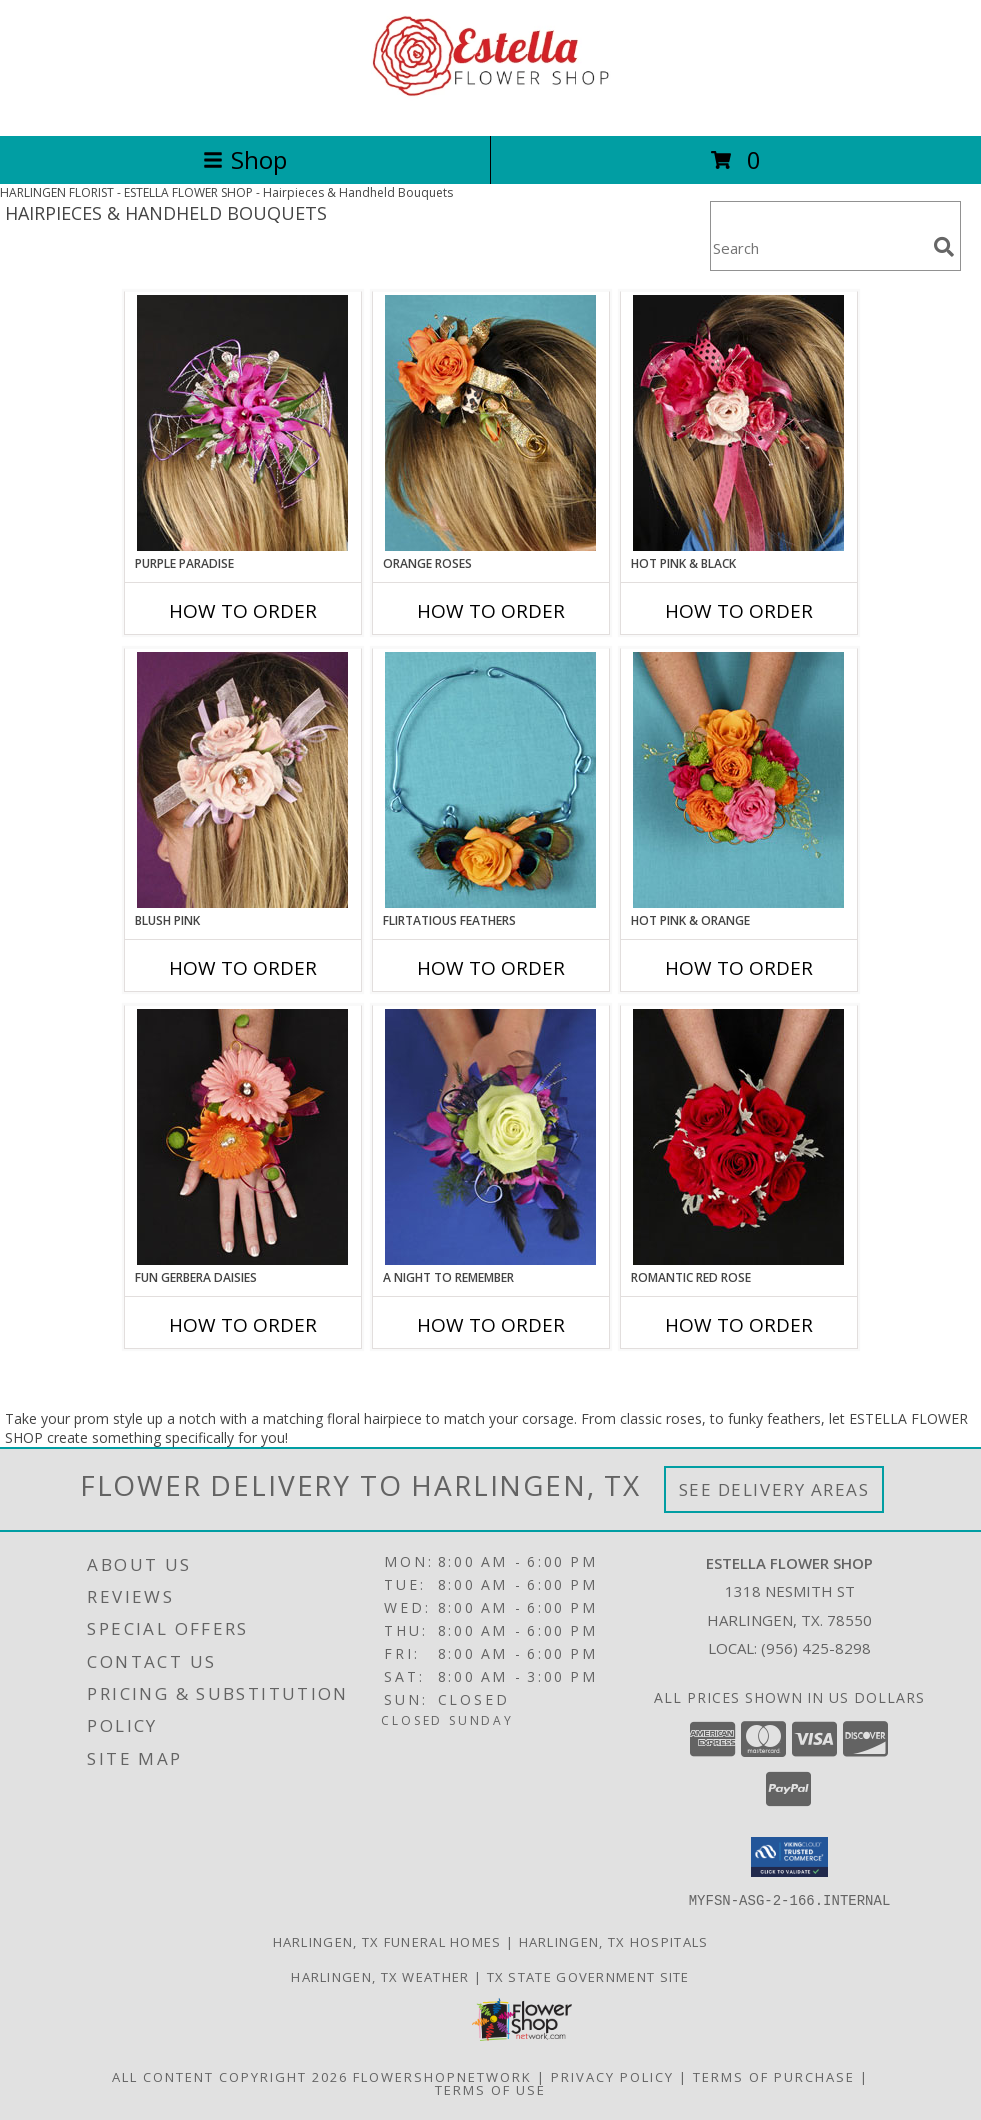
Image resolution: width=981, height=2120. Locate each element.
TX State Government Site (588, 1976)
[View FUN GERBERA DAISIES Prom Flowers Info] (242, 1137)
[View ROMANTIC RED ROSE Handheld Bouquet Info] (738, 1137)
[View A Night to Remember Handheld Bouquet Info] (490, 1137)
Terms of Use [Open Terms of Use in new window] (490, 2089)
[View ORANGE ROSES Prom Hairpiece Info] (490, 423)
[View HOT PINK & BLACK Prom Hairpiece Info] (738, 423)
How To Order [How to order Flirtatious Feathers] (491, 968)
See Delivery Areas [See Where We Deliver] (774, 1489)
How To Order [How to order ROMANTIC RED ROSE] (739, 1325)
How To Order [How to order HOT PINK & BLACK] (739, 611)
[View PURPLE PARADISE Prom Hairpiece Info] (242, 423)
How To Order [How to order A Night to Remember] (491, 1325)
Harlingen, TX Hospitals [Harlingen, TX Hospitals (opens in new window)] (614, 1941)
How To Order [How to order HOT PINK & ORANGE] (739, 968)
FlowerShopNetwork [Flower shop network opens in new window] (442, 2076)
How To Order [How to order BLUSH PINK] (243, 968)
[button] (789, 1857)
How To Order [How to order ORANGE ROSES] (491, 611)
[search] (944, 247)
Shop (245, 159)
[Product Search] (818, 248)
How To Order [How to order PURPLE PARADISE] (243, 611)
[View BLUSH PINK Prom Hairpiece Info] (242, 780)
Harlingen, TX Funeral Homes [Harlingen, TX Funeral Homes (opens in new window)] (387, 1941)
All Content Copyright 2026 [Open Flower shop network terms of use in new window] (230, 2076)
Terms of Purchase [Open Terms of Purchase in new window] (774, 2076)
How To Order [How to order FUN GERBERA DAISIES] (243, 1325)
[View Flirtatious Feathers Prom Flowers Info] (490, 780)
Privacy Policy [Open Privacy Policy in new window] (612, 2076)
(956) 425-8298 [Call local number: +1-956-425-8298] (816, 1648)
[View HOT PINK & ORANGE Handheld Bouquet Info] (738, 780)
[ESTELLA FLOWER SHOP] (491, 106)
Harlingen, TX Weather (380, 1976)
